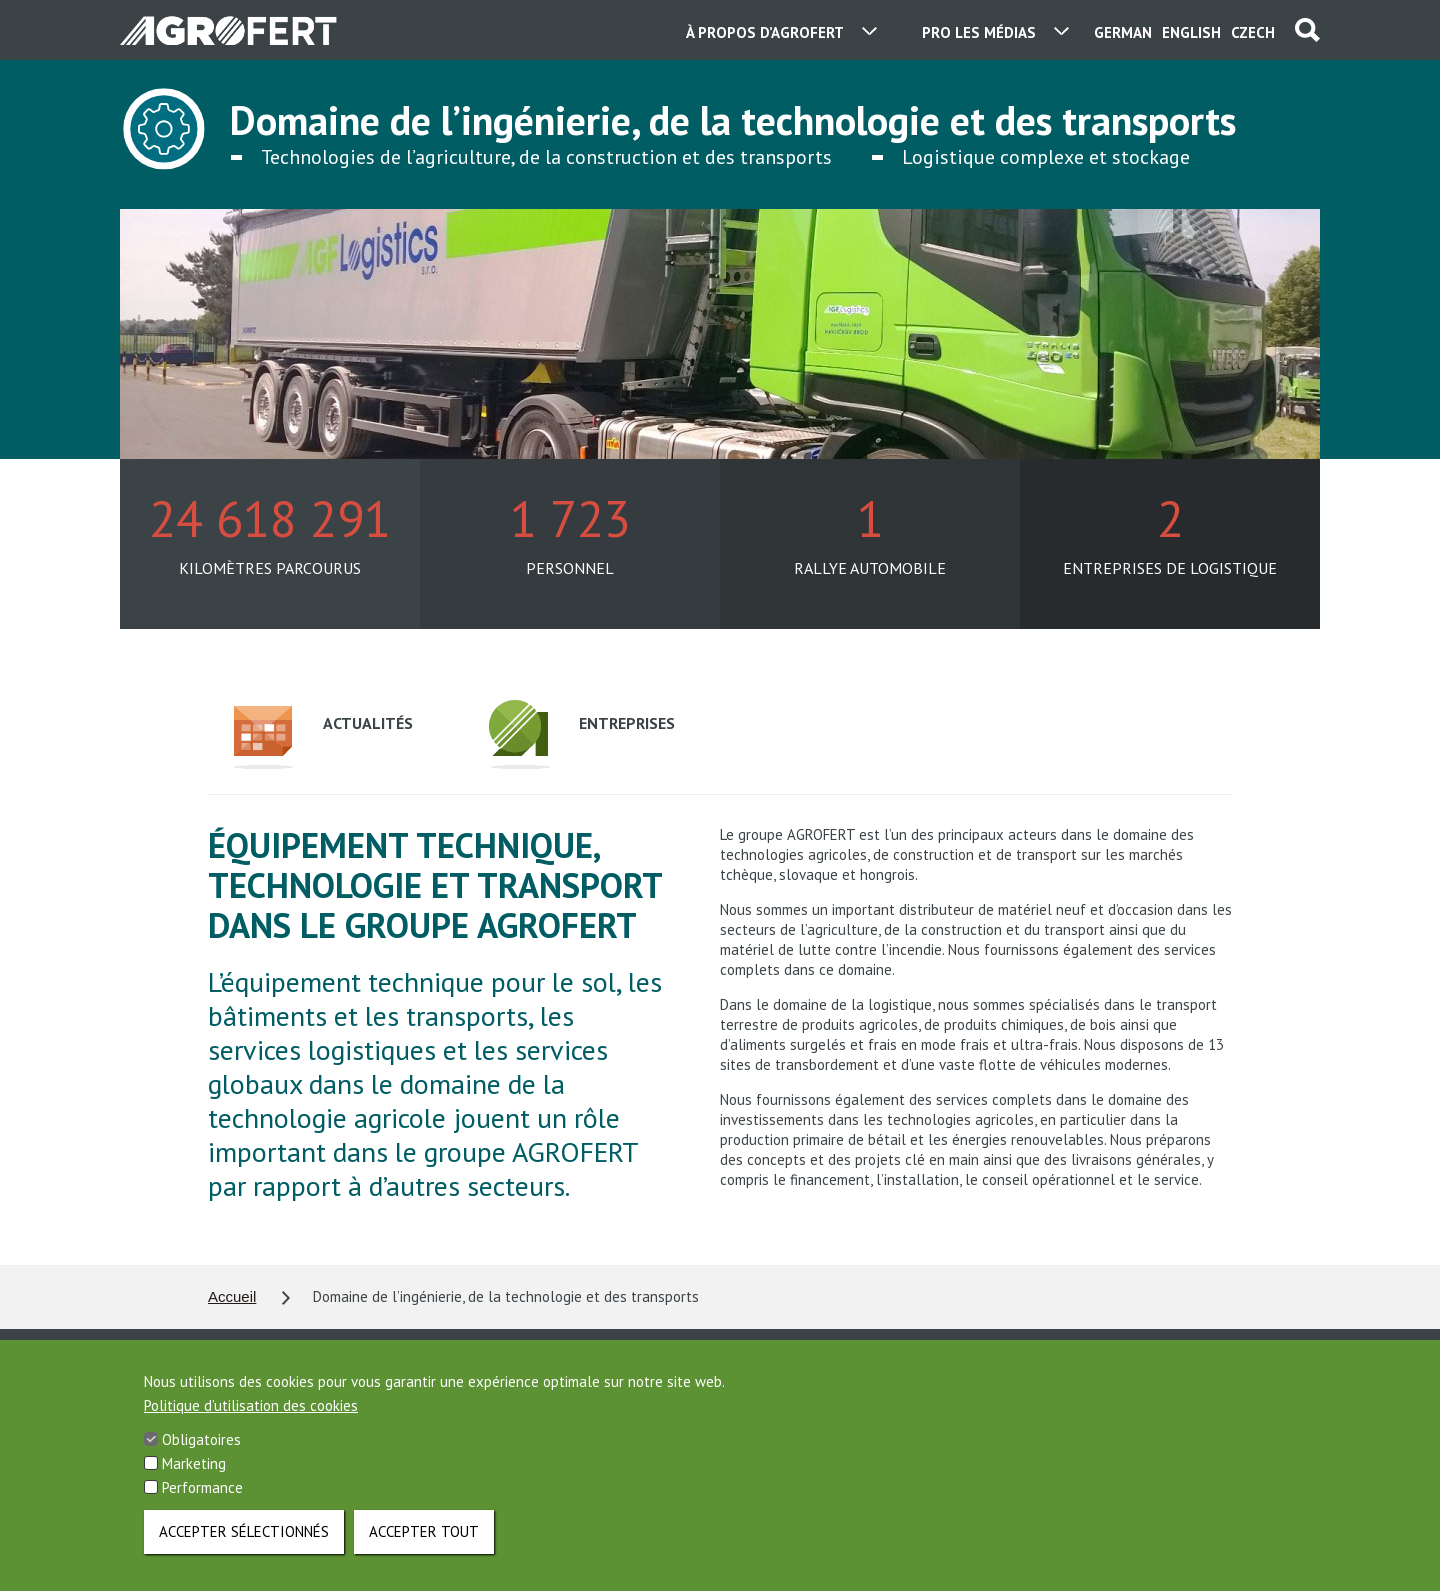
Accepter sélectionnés (244, 1550)
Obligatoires (201, 1458)
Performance (202, 1506)
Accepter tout (424, 1550)
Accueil (232, 1296)
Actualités (323, 737)
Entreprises (582, 734)
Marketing (194, 1482)
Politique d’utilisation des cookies (251, 1424)
